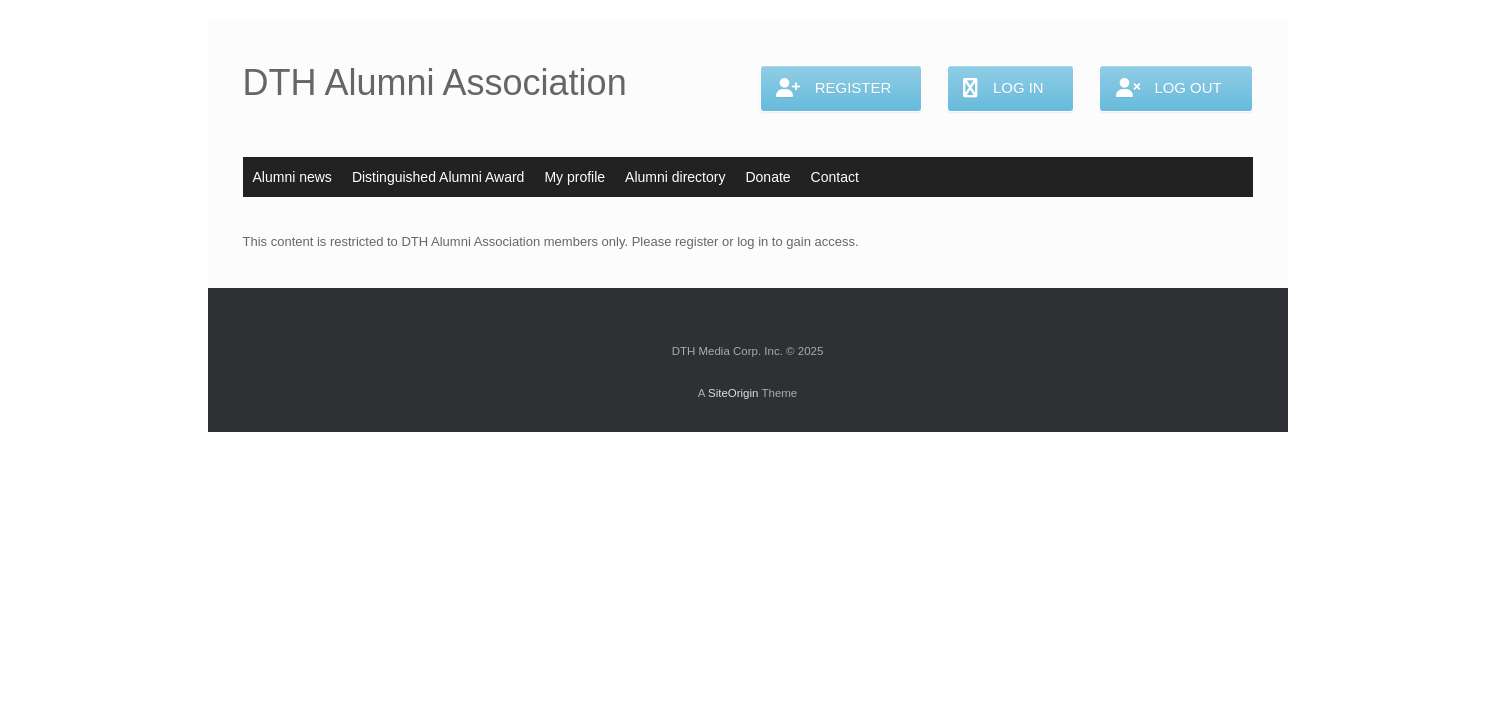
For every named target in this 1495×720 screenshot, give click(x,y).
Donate (767, 177)
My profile (574, 177)
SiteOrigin (733, 393)
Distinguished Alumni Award (438, 177)
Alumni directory (675, 177)
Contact (835, 177)
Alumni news (292, 177)
